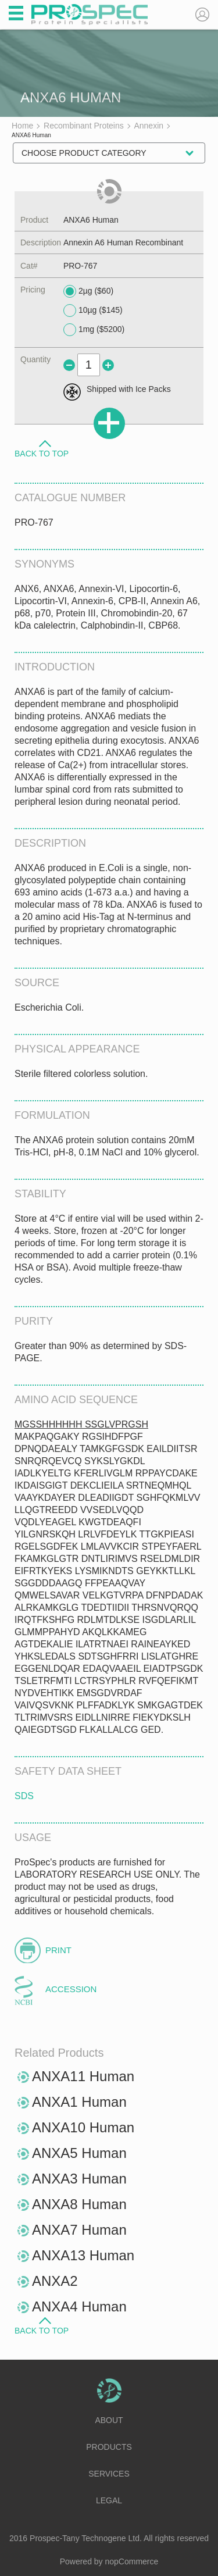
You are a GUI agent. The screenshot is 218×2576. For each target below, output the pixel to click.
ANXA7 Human (79, 2230)
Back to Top (42, 453)
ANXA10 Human (83, 2127)
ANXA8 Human (79, 2204)
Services (109, 2473)
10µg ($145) (93, 310)
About (109, 2420)
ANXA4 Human (79, 2306)
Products (109, 2447)
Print (58, 1950)
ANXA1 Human (79, 2102)
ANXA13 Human (83, 2255)
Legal (109, 2500)
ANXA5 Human (79, 2153)
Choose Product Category (84, 153)
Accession (71, 1989)
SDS (24, 1796)
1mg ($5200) (93, 329)
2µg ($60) (88, 291)
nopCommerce (132, 2561)
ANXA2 (55, 2281)
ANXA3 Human (79, 2178)
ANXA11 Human (83, 2076)
